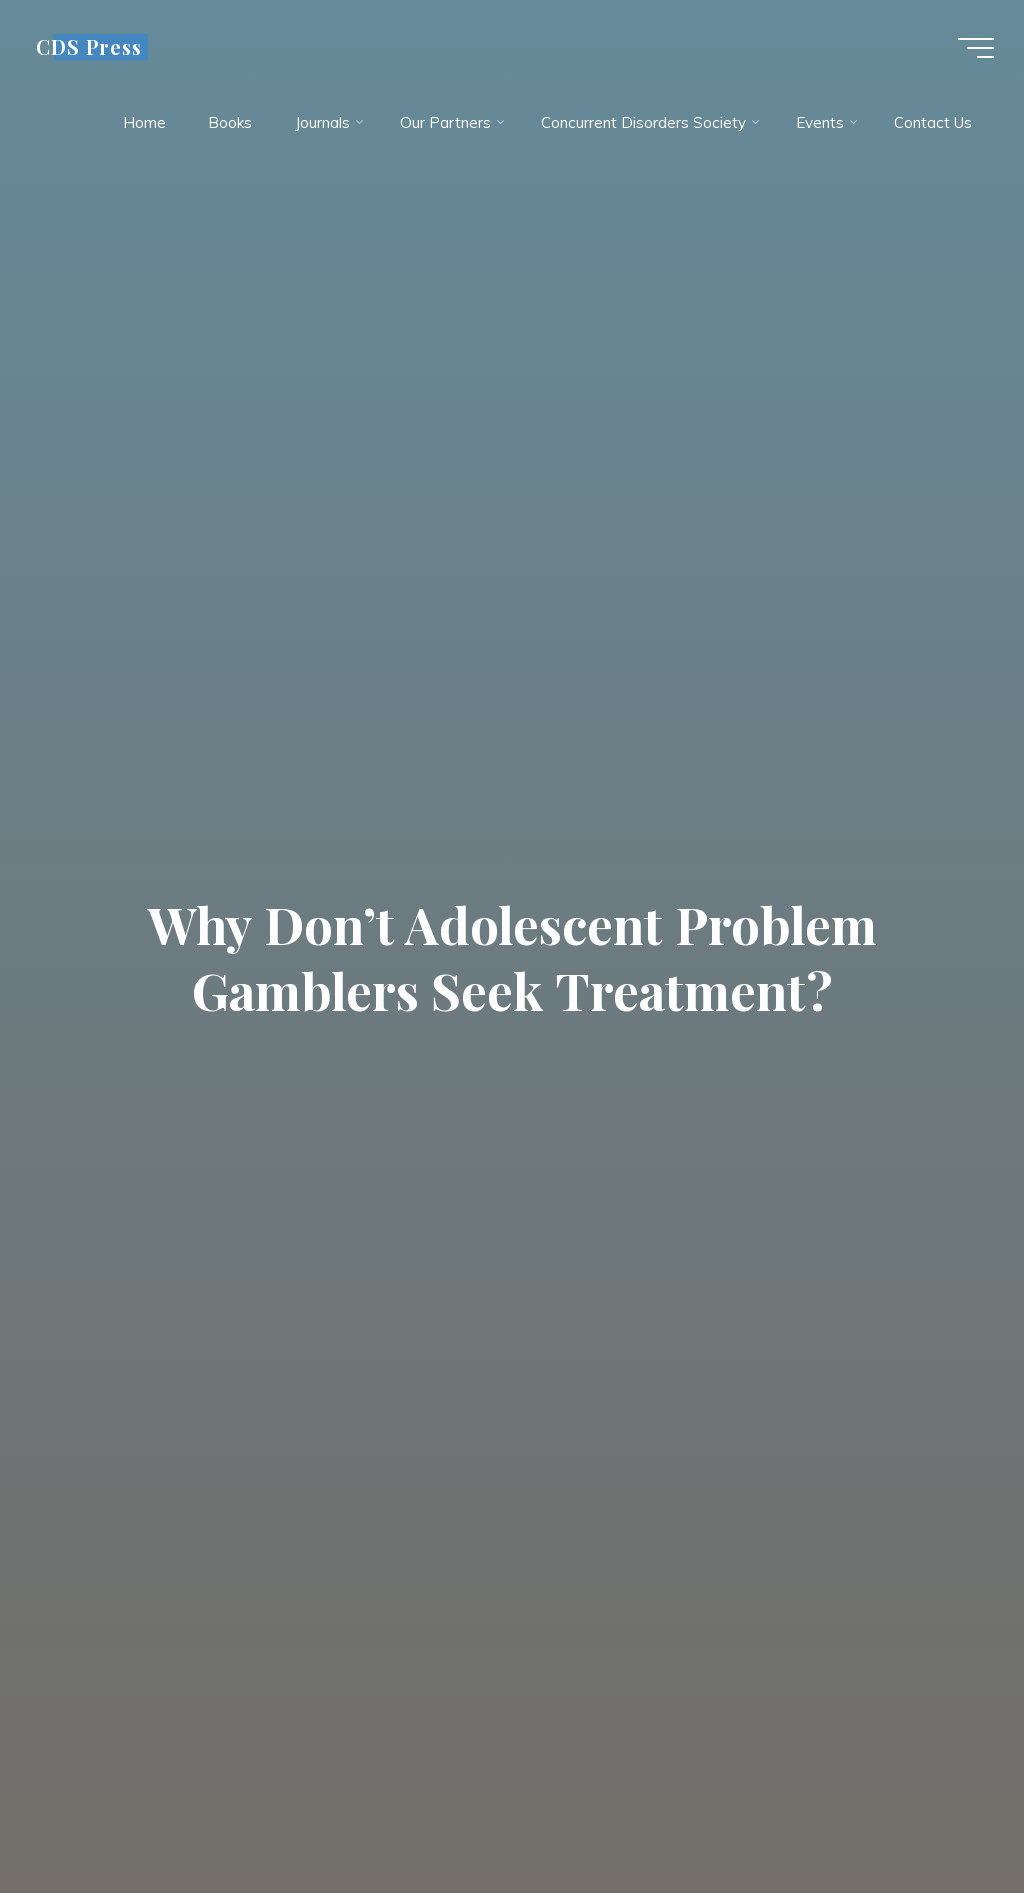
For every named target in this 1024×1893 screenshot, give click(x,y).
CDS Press (89, 47)
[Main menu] (976, 48)
